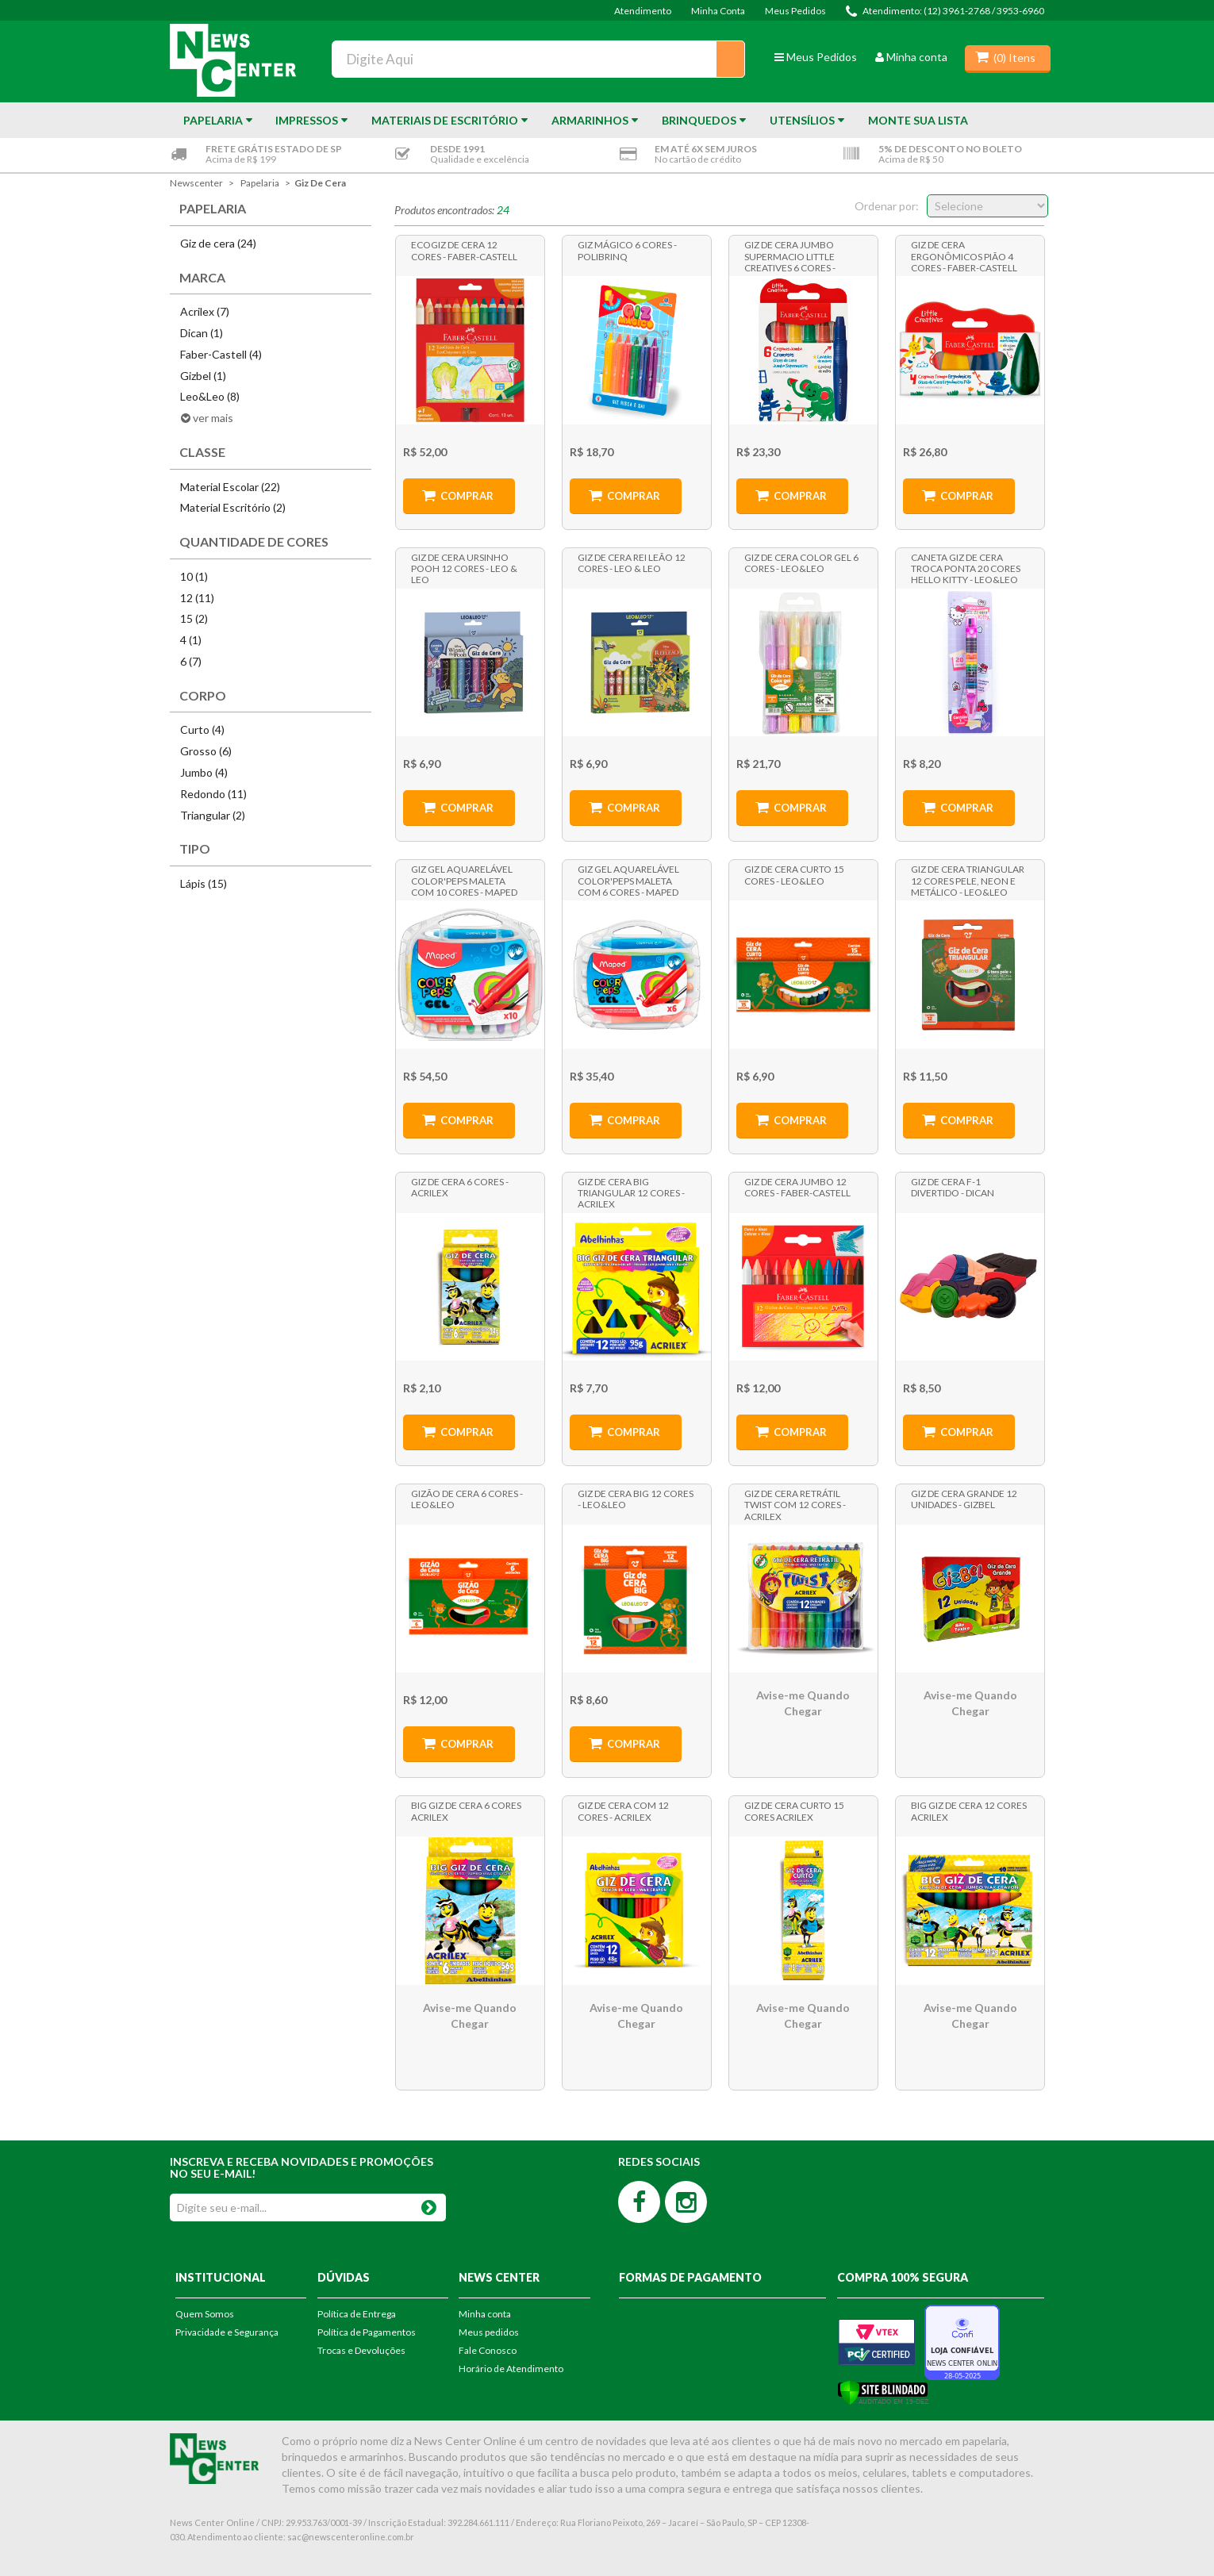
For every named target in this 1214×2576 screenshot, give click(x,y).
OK (429, 2204)
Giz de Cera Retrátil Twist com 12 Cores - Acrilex (795, 1504)
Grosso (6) (206, 751)
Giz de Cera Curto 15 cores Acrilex (794, 1810)
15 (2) (194, 618)
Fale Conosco (488, 2350)
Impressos (306, 120)
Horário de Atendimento (511, 2368)
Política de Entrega (356, 2314)
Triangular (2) (212, 815)
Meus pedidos (489, 2332)
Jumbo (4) (204, 772)
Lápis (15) (203, 883)
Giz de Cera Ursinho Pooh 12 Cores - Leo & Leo (464, 568)
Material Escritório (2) (233, 507)
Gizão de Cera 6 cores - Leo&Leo (467, 1499)
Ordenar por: (887, 206)
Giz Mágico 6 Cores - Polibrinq (627, 250)
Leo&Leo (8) (210, 396)
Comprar (467, 495)
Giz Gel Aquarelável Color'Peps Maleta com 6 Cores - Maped (628, 879)
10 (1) (194, 576)
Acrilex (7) (204, 311)
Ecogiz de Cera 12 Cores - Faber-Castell (464, 250)
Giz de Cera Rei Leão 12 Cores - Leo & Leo (632, 562)
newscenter (196, 183)
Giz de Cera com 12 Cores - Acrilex (623, 1810)
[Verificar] (882, 2391)
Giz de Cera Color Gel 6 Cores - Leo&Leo (801, 562)
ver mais (213, 417)
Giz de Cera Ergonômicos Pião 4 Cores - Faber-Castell (964, 255)
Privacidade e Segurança (227, 2332)
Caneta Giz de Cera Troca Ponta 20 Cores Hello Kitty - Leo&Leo (965, 568)
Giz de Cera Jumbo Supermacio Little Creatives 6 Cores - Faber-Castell (790, 255)
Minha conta (911, 56)
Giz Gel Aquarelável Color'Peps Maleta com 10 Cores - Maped (464, 879)
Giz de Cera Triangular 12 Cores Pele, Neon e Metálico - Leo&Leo (967, 879)
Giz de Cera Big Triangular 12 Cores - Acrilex (631, 1192)
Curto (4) (202, 729)
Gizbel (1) (203, 375)
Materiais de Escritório (444, 120)
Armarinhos (589, 120)
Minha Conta (718, 11)
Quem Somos (204, 2314)
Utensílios (802, 120)
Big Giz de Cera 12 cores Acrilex (969, 1810)
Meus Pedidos (795, 11)
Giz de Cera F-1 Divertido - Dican (952, 1187)
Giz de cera (320, 183)
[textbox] (538, 59)
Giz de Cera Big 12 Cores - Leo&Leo (635, 1499)
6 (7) (191, 661)
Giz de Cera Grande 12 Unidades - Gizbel (964, 1499)
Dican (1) (201, 333)
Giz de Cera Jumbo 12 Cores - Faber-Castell (797, 1187)
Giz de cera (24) (218, 243)
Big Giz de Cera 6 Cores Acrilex (466, 1810)
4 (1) (191, 640)
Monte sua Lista (918, 120)
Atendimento (642, 11)
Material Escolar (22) (230, 486)
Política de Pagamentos (366, 2332)
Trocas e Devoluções (361, 2350)
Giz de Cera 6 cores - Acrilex (460, 1187)
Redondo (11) (213, 793)
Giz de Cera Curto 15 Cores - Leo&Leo (794, 874)
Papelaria (213, 120)
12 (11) (197, 598)
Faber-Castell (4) (221, 354)
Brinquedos (699, 120)
